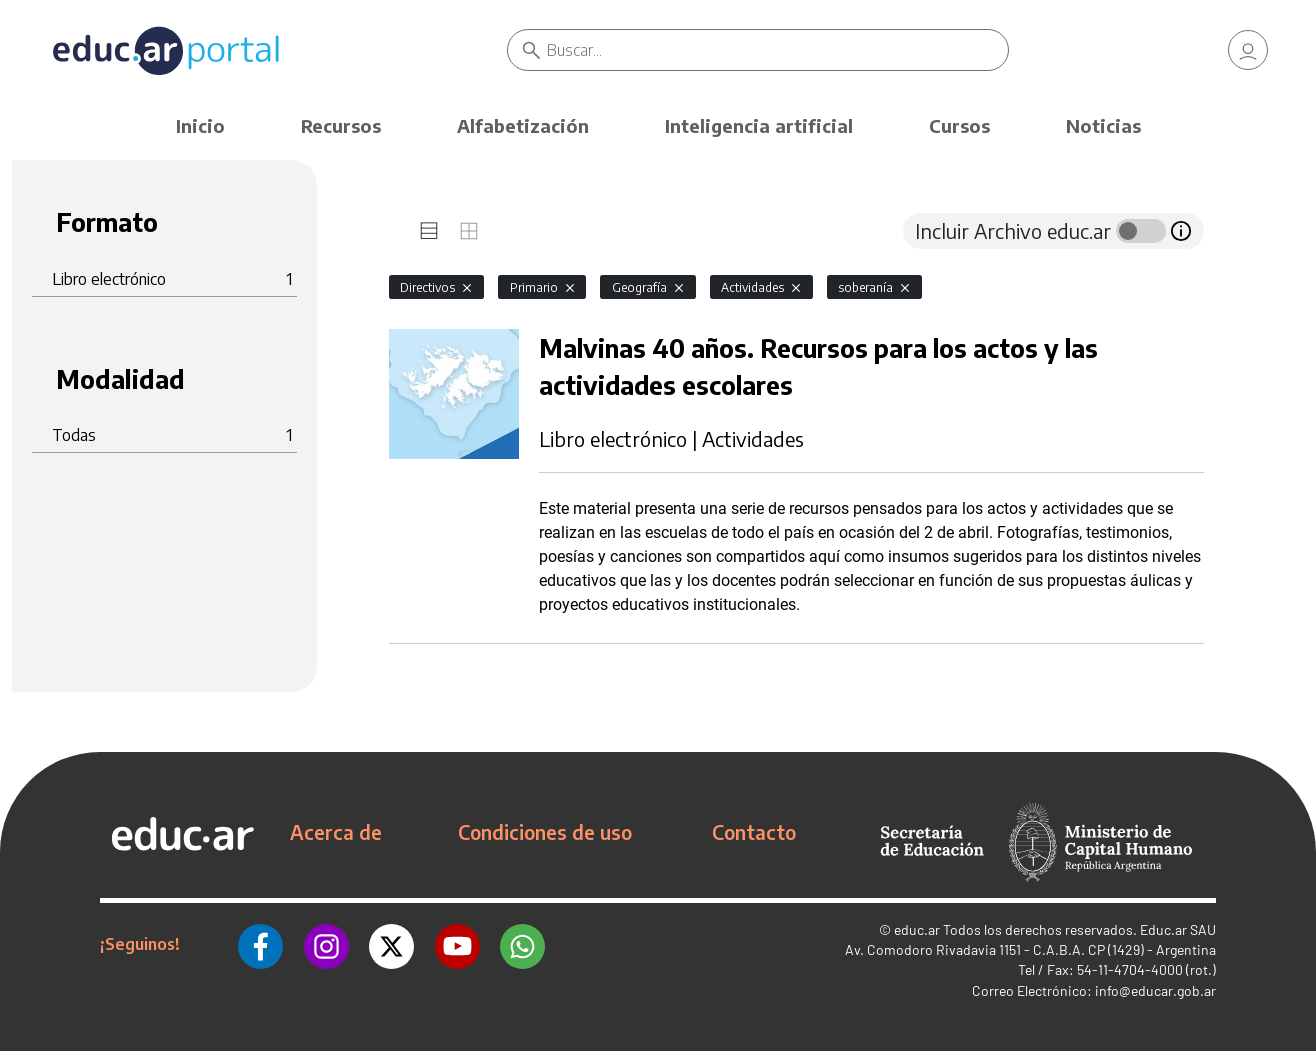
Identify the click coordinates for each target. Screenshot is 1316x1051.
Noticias (1103, 125)
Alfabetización (523, 125)
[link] (1248, 50)
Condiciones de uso (545, 832)
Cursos (959, 125)
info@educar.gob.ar (1155, 990)
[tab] (429, 231)
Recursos (341, 125)
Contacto (754, 832)
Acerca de (336, 832)
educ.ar (917, 929)
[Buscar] (777, 50)
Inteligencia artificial (759, 125)
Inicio (200, 125)
